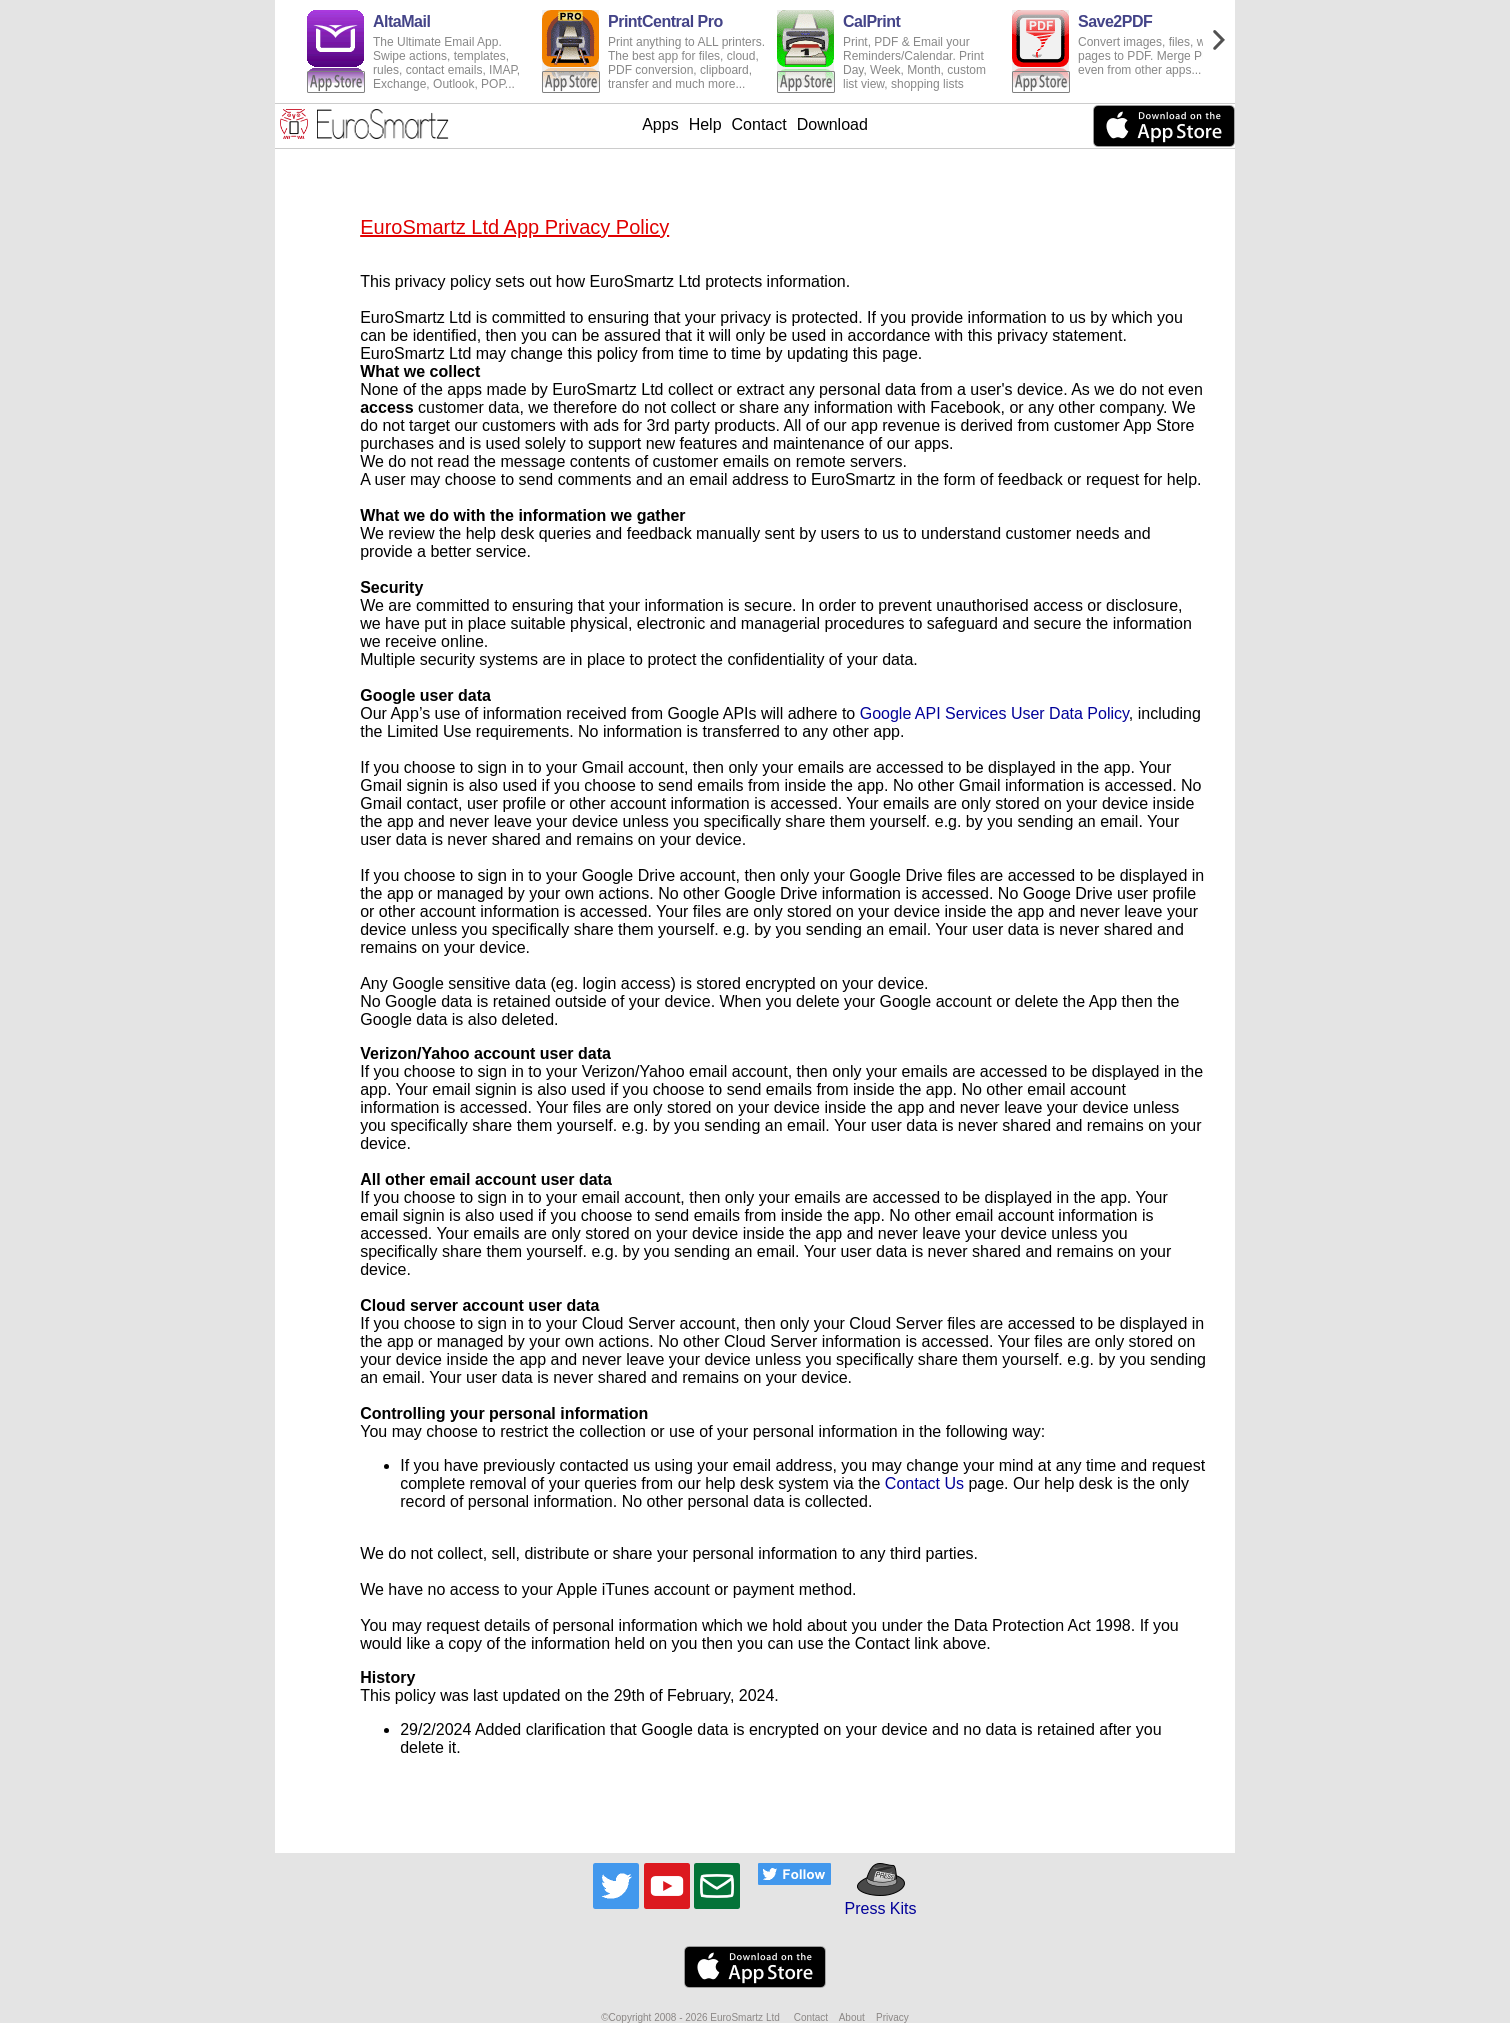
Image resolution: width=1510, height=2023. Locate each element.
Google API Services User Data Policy (994, 713)
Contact (759, 124)
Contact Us (924, 1483)
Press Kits (873, 1899)
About (852, 2017)
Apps (660, 124)
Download (832, 124)
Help (705, 124)
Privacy (892, 2017)
